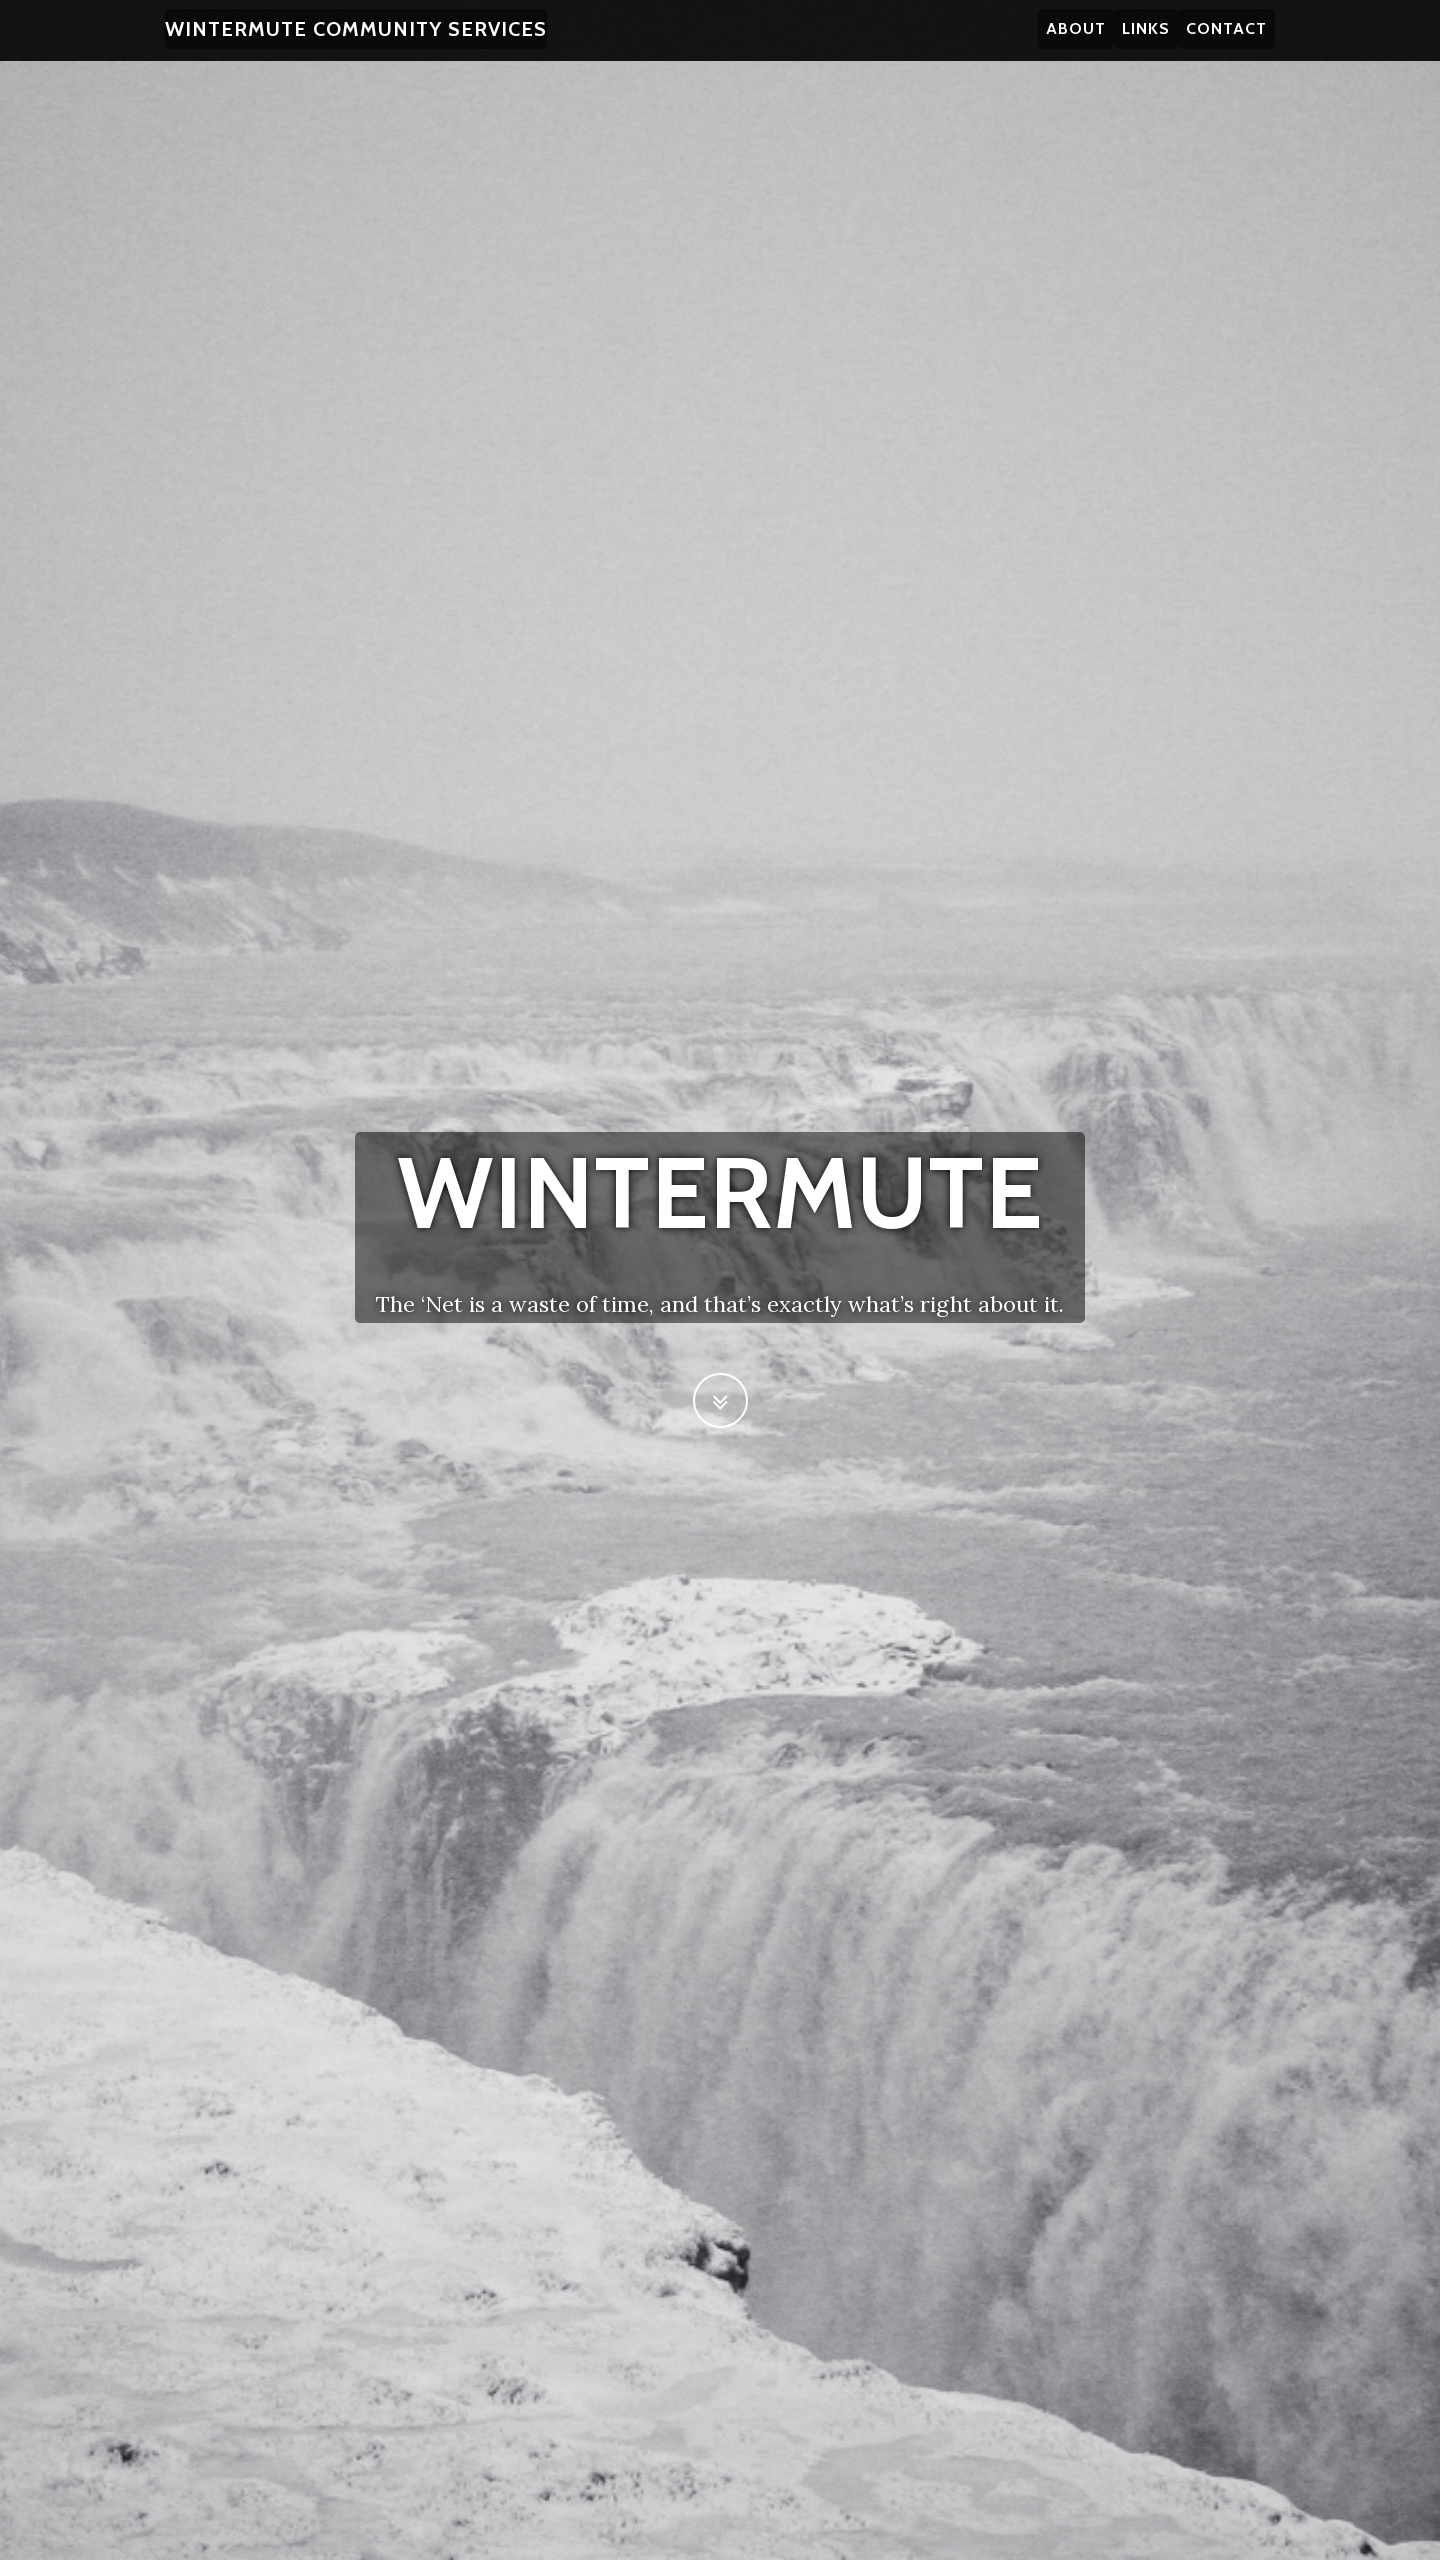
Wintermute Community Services (356, 40)
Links (1146, 39)
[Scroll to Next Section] (720, 1400)
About (1076, 39)
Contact (1226, 39)
